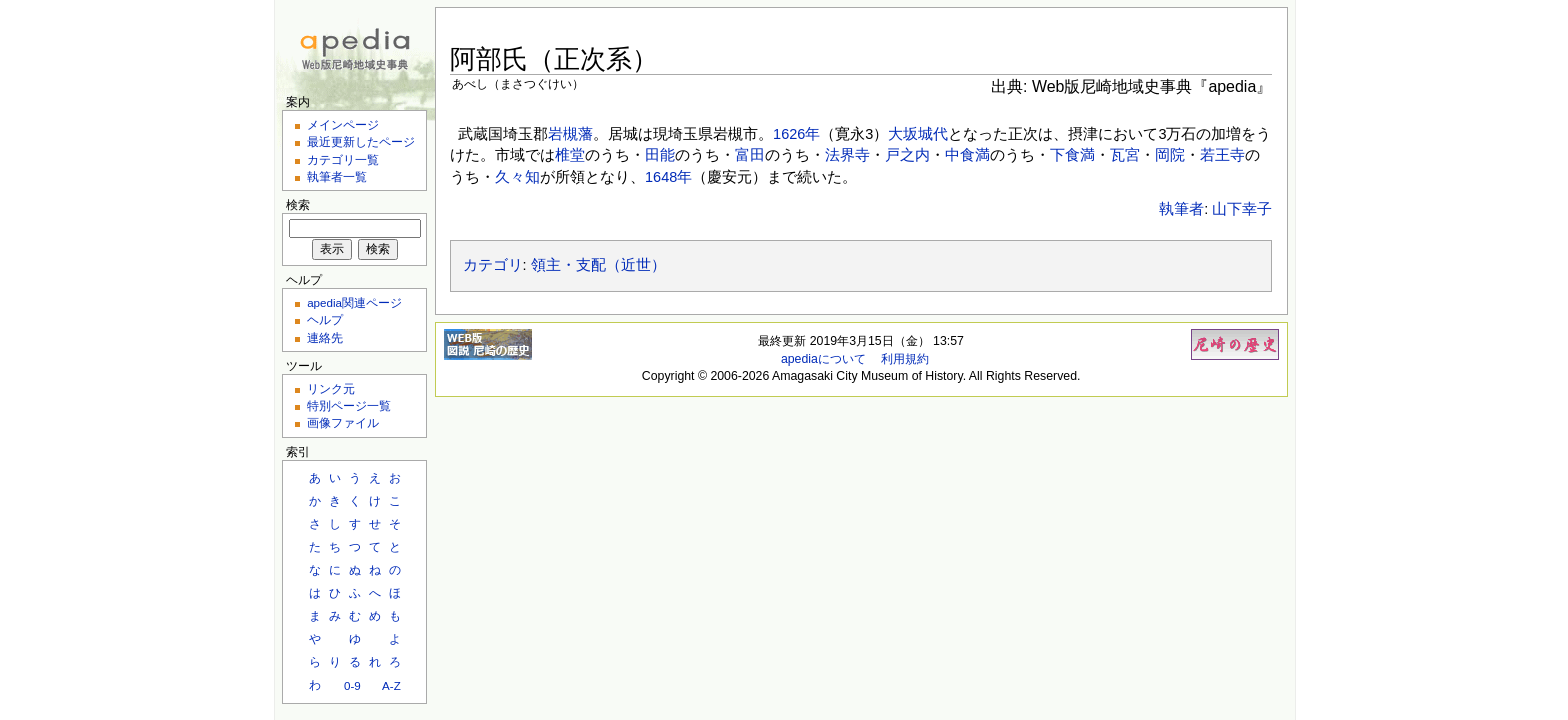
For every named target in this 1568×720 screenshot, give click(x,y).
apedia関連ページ (354, 302)
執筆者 (1181, 209)
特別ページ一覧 (349, 405)
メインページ (343, 124)
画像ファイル (343, 422)
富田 (750, 155)
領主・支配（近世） (598, 265)
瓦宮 (1125, 155)
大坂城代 (918, 134)
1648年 (668, 177)
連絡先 (325, 337)
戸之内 (907, 155)
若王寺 (1222, 155)
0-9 (352, 685)
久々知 (517, 177)
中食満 (967, 155)
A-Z (391, 685)
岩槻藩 (570, 134)
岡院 (1170, 155)
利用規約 (905, 359)
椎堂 (570, 155)
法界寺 (847, 155)
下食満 (1072, 155)
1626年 (796, 134)
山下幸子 (1242, 209)
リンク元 (331, 388)
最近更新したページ (361, 141)
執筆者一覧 (337, 176)
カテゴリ (493, 265)
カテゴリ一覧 (343, 159)
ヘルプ (325, 319)
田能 (660, 155)
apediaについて (823, 359)
